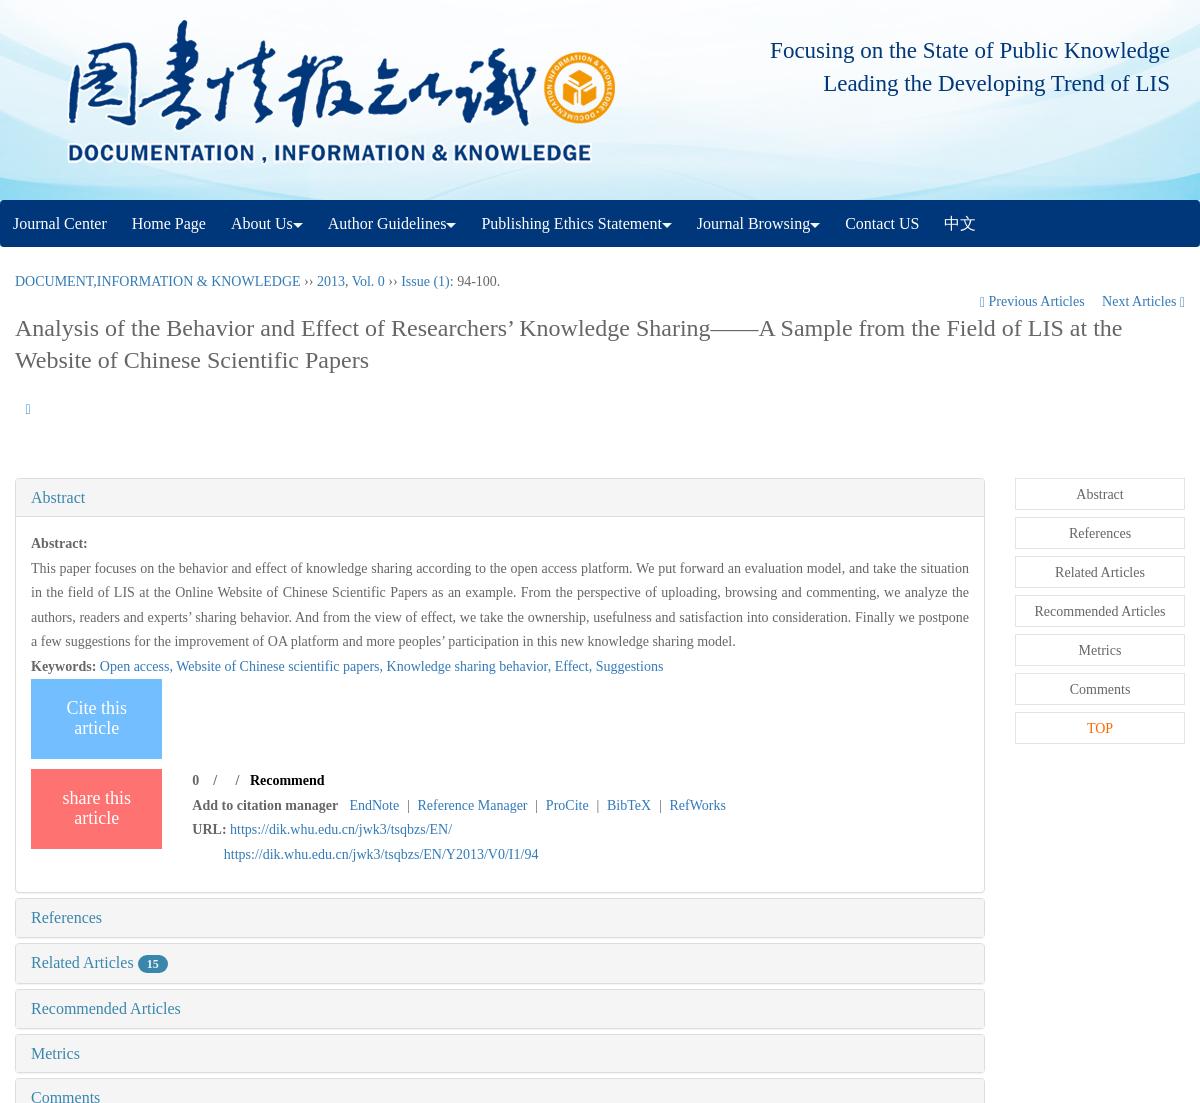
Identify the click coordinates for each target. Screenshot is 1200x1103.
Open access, (138, 666)
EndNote (374, 805)
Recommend (287, 780)
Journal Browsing (758, 223)
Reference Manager (473, 805)
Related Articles (99, 962)
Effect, (575, 666)
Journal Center (60, 223)
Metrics (55, 1053)
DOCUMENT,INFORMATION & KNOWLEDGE (158, 281)
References (66, 917)
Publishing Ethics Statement (576, 223)
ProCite (567, 805)
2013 (331, 281)
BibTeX (629, 805)
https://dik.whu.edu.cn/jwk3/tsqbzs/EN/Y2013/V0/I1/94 (381, 854)
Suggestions (630, 666)
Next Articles (1143, 301)
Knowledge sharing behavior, (471, 666)
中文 (960, 223)
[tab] (500, 498)
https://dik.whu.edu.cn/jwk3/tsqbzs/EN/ (341, 829)
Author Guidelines (392, 223)
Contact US (882, 223)
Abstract (58, 497)
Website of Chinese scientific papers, (281, 666)
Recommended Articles (106, 1008)
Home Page (169, 223)
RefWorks (697, 805)
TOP (1100, 728)
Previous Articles (1034, 301)
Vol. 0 (368, 281)
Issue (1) (425, 281)
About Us (267, 223)
